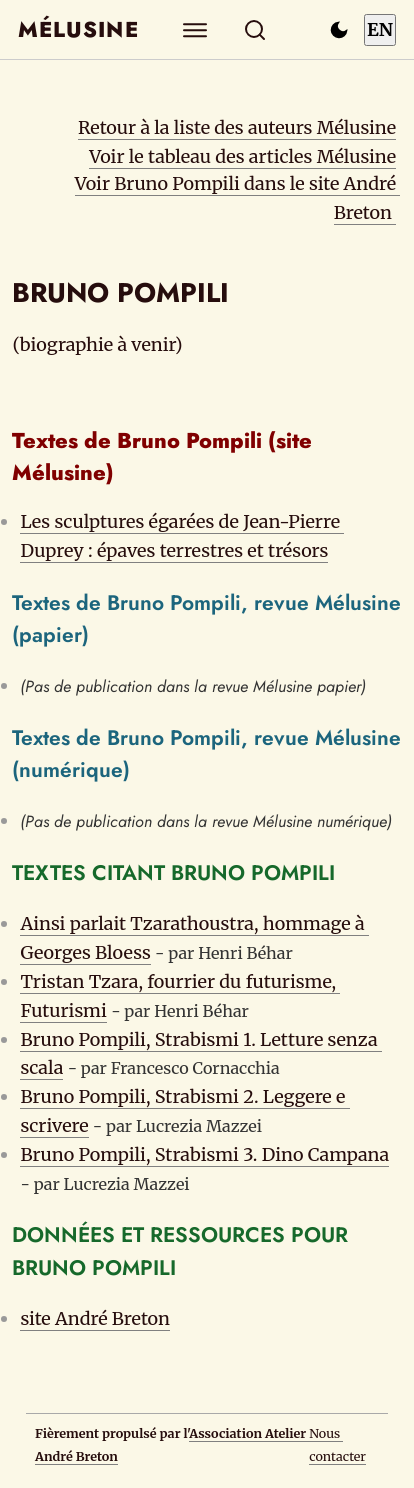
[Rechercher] (255, 29)
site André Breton (95, 1318)
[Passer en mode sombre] (339, 30)
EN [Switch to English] (380, 29)
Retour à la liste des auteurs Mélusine (237, 127)
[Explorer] (195, 29)
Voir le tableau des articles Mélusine (242, 156)
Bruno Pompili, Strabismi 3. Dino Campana (204, 1154)
